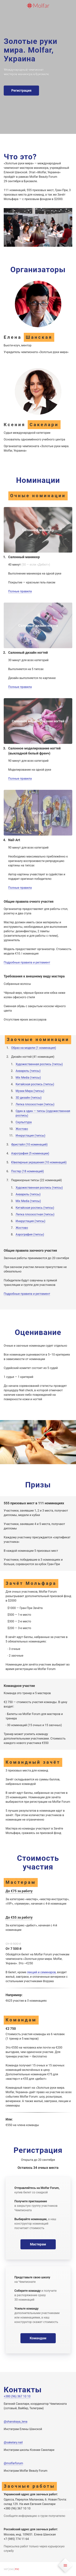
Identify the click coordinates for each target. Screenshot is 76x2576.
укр (6, 2569)
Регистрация (21, 90)
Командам (38, 2338)
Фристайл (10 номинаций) (29, 1144)
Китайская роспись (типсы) (35, 1084)
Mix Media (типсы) (28, 1077)
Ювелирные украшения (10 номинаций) (39, 1162)
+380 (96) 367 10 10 (17, 2396)
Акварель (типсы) (28, 1071)
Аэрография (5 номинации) (30, 1153)
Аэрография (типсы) (30, 1234)
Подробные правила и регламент (27, 962)
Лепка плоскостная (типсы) (35, 1104)
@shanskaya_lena (15, 2421)
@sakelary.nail (13, 2442)
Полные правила (20, 591)
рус (17, 2569)
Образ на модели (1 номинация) (33, 1048)
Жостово (22, 1129)
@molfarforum (13, 2463)
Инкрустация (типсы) (30, 1135)
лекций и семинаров (41, 1972)
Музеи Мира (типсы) (30, 1091)
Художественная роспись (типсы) (39, 1064)
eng (11, 2569)
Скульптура (24, 1122)
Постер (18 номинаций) (27, 1171)
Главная (38, 5)
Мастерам (38, 2244)
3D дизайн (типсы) (29, 1097)
